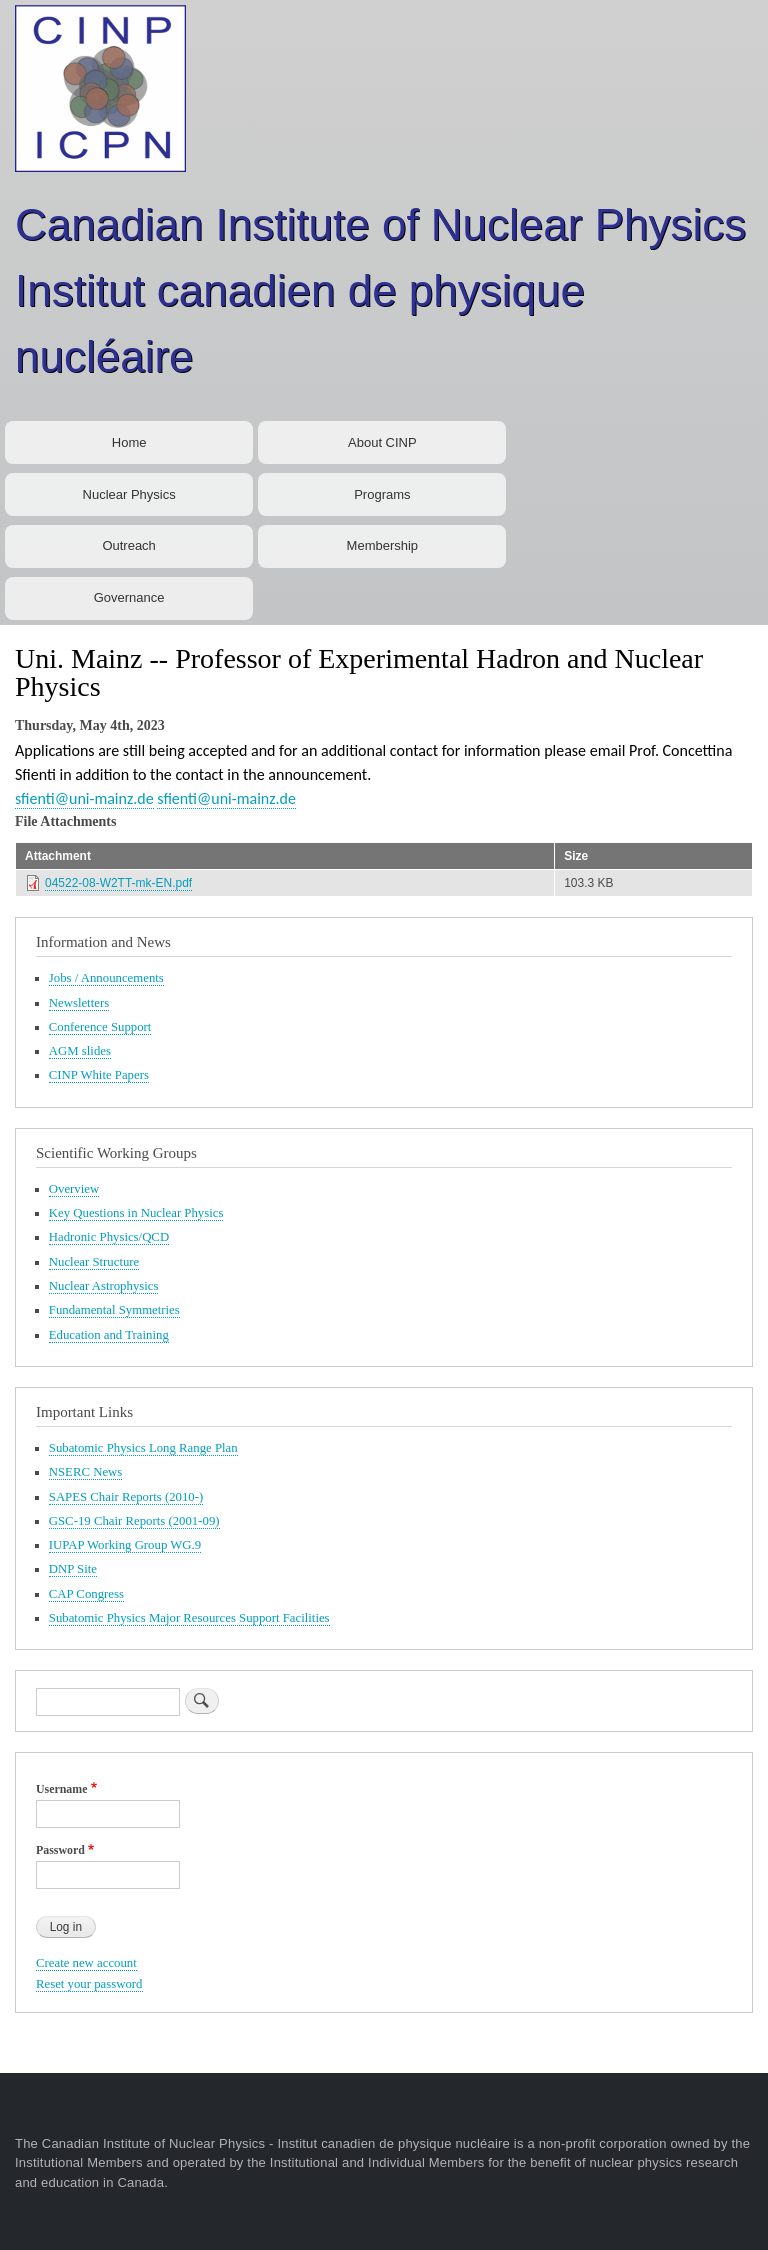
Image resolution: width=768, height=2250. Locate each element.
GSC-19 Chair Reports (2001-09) (134, 1521)
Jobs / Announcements (106, 978)
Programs (382, 494)
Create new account (86, 1963)
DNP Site (73, 1569)
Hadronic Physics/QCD (109, 1237)
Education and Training (109, 1335)
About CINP (382, 442)
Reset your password (89, 1984)
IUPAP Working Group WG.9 (125, 1545)
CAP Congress (86, 1594)
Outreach (128, 545)
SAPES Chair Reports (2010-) (126, 1497)
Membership (383, 545)
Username (61, 1789)
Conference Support (100, 1027)
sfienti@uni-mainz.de (84, 798)
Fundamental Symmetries (114, 1310)
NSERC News (86, 1472)
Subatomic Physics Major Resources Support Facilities (189, 1618)
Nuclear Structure (94, 1262)
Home (129, 442)
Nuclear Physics (129, 494)
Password (60, 1850)
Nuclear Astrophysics (104, 1286)
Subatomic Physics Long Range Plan (143, 1448)
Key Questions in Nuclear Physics (136, 1213)
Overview (74, 1189)
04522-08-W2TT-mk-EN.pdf (118, 883)
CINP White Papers (99, 1075)
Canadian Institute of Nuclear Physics (380, 224)
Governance (129, 597)
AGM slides (80, 1051)
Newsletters (79, 1003)
